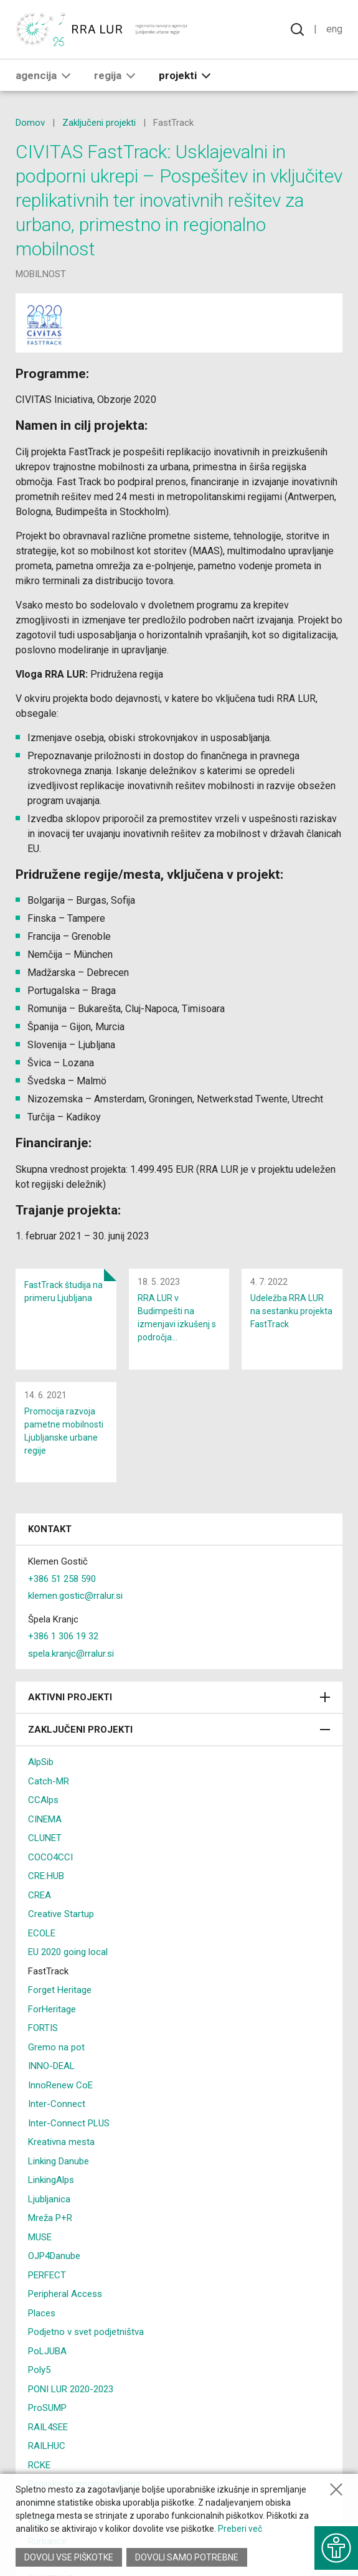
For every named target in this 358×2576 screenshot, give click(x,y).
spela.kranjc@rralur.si (71, 1653)
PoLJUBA (47, 2351)
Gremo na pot (56, 2047)
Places (41, 2313)
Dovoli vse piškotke (68, 2557)
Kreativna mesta (61, 2141)
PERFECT (47, 2275)
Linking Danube (58, 2161)
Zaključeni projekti (99, 122)
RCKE (39, 2465)
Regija (117, 75)
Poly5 (39, 2369)
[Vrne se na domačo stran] (102, 29)
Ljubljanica (49, 2199)
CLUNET (45, 1838)
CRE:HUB (46, 1876)
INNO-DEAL (51, 2066)
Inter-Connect (56, 2104)
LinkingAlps (51, 2179)
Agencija (45, 75)
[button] (66, 75)
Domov (30, 122)
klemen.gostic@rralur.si (75, 1595)
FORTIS (43, 2028)
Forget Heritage (60, 1990)
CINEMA (45, 1819)
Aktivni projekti (179, 1697)
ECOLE (41, 1933)
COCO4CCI (50, 1857)
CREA (39, 1895)
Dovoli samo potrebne (186, 2557)
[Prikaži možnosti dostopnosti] (336, 2548)
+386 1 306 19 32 (63, 1636)
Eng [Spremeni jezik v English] (334, 29)
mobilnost (41, 274)
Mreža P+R (50, 2217)
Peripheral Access (65, 2293)
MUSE (40, 2237)
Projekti (187, 75)
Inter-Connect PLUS (69, 2123)
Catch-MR (48, 1781)
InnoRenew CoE (60, 2085)
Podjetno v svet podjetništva (86, 2331)
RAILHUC (46, 2445)
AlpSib (41, 1762)
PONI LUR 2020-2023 (70, 2389)
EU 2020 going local (68, 1952)
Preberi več (240, 2529)
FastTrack (48, 1971)
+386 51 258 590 (62, 1578)
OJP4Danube (54, 2255)
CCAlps (43, 1800)
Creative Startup (61, 1914)
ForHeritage (52, 2009)
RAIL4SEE (48, 2427)
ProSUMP (47, 2407)
